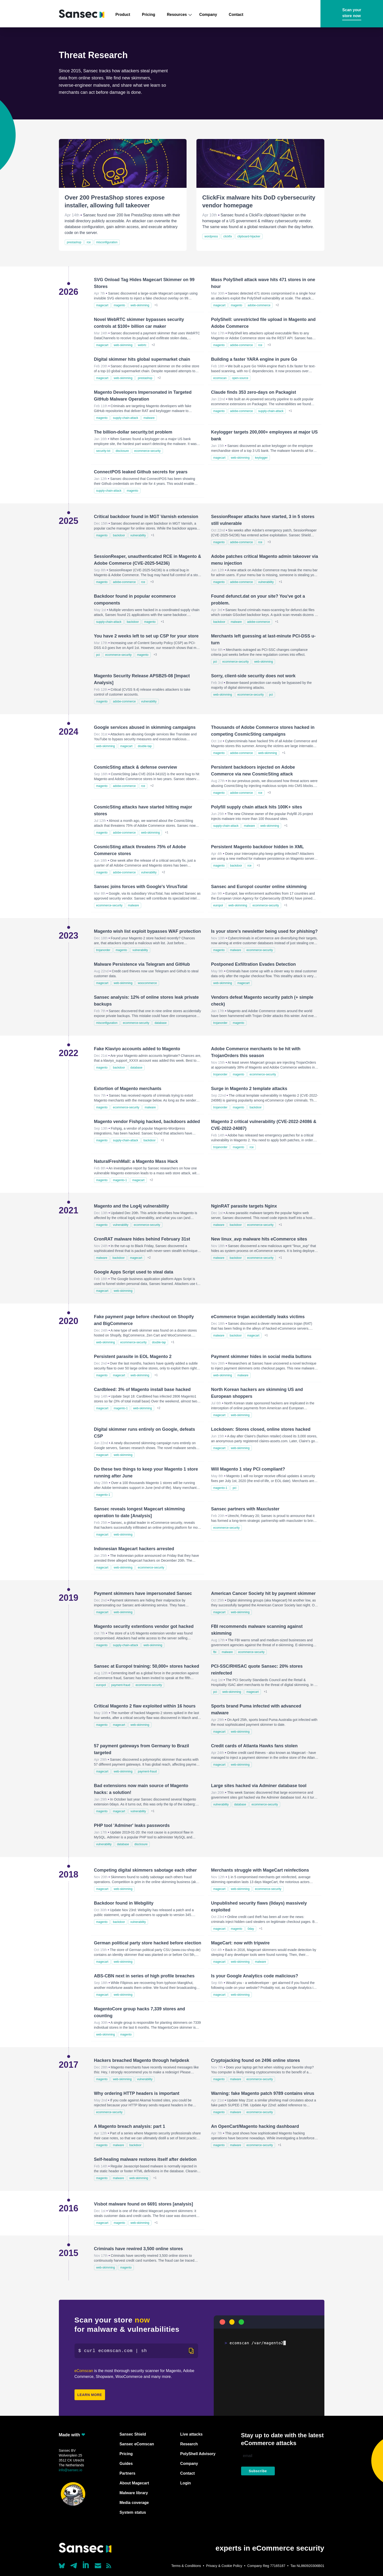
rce (89, 242)
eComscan (83, 2371)
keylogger (261, 457)
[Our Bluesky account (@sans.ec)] (62, 2565)
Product (123, 14)
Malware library (133, 2493)
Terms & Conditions (186, 2566)
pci (98, 655)
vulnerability (138, 535)
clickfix (227, 236)
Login (185, 2483)
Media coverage (134, 2503)
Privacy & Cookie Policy (224, 2566)
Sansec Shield (132, 2434)
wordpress (211, 236)
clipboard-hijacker (248, 236)
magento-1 (120, 1180)
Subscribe (258, 2471)
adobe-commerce (259, 305)
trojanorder (103, 950)
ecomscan (220, 378)
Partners (127, 2473)
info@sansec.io (70, 2470)
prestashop (74, 242)
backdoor (119, 535)
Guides (126, 2463)
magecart (102, 305)
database (161, 1023)
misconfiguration (106, 242)
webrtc (142, 345)
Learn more (89, 2395)
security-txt (103, 451)
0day (251, 1928)
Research (189, 2444)
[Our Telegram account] (74, 2564)
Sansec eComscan (136, 2444)
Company (208, 14)
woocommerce (147, 983)
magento (119, 305)
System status (132, 2512)
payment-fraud (120, 1685)
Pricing (148, 14)
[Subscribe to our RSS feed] (108, 2565)
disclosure (122, 451)
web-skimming (139, 305)
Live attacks (191, 2434)
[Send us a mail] (98, 2565)
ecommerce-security (147, 451)
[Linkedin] (86, 2564)
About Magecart (134, 2483)
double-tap (145, 746)
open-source (240, 378)
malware (149, 418)
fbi (214, 1652)
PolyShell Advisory (197, 2454)
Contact (236, 14)
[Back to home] (81, 14)
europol (218, 905)
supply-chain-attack (125, 418)
